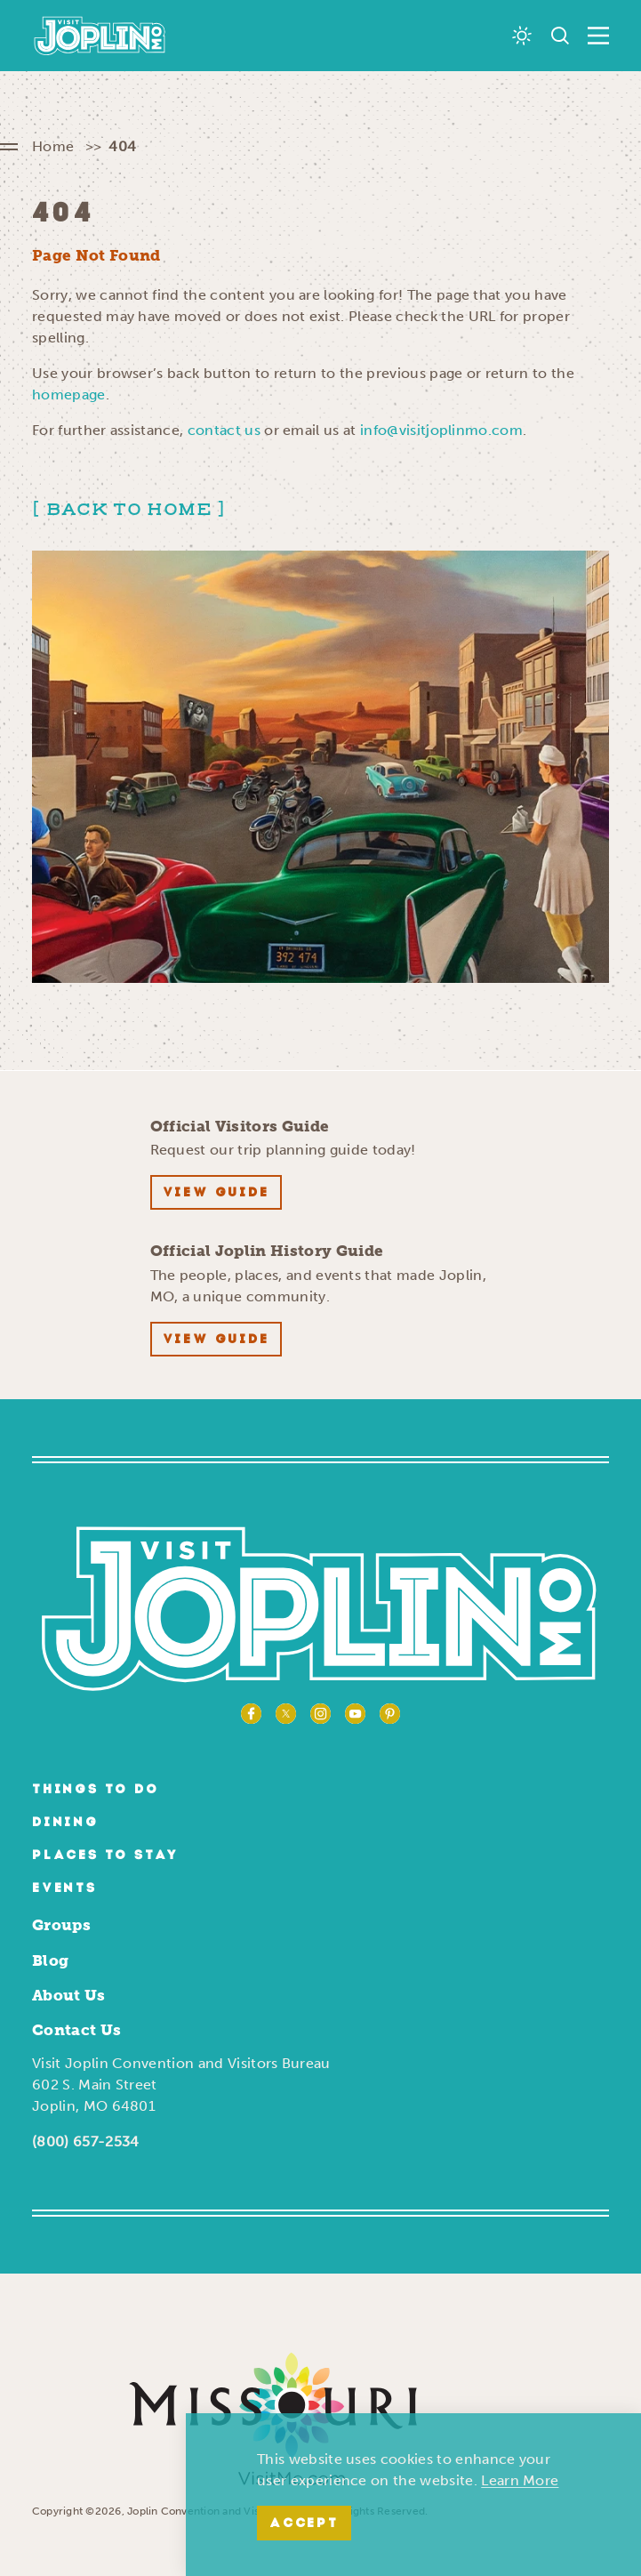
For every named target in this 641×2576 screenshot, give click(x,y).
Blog (50, 1960)
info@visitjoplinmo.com (441, 430)
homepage (69, 394)
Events (64, 1889)
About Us (69, 1995)
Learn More (519, 2480)
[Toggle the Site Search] (560, 35)
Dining (65, 1823)
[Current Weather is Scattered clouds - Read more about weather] (522, 35)
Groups (61, 1925)
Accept (304, 2524)
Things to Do (95, 1790)
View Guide (216, 1193)
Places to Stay (105, 1856)
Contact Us (76, 2030)
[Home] (100, 35)
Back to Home (129, 510)
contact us (224, 430)
